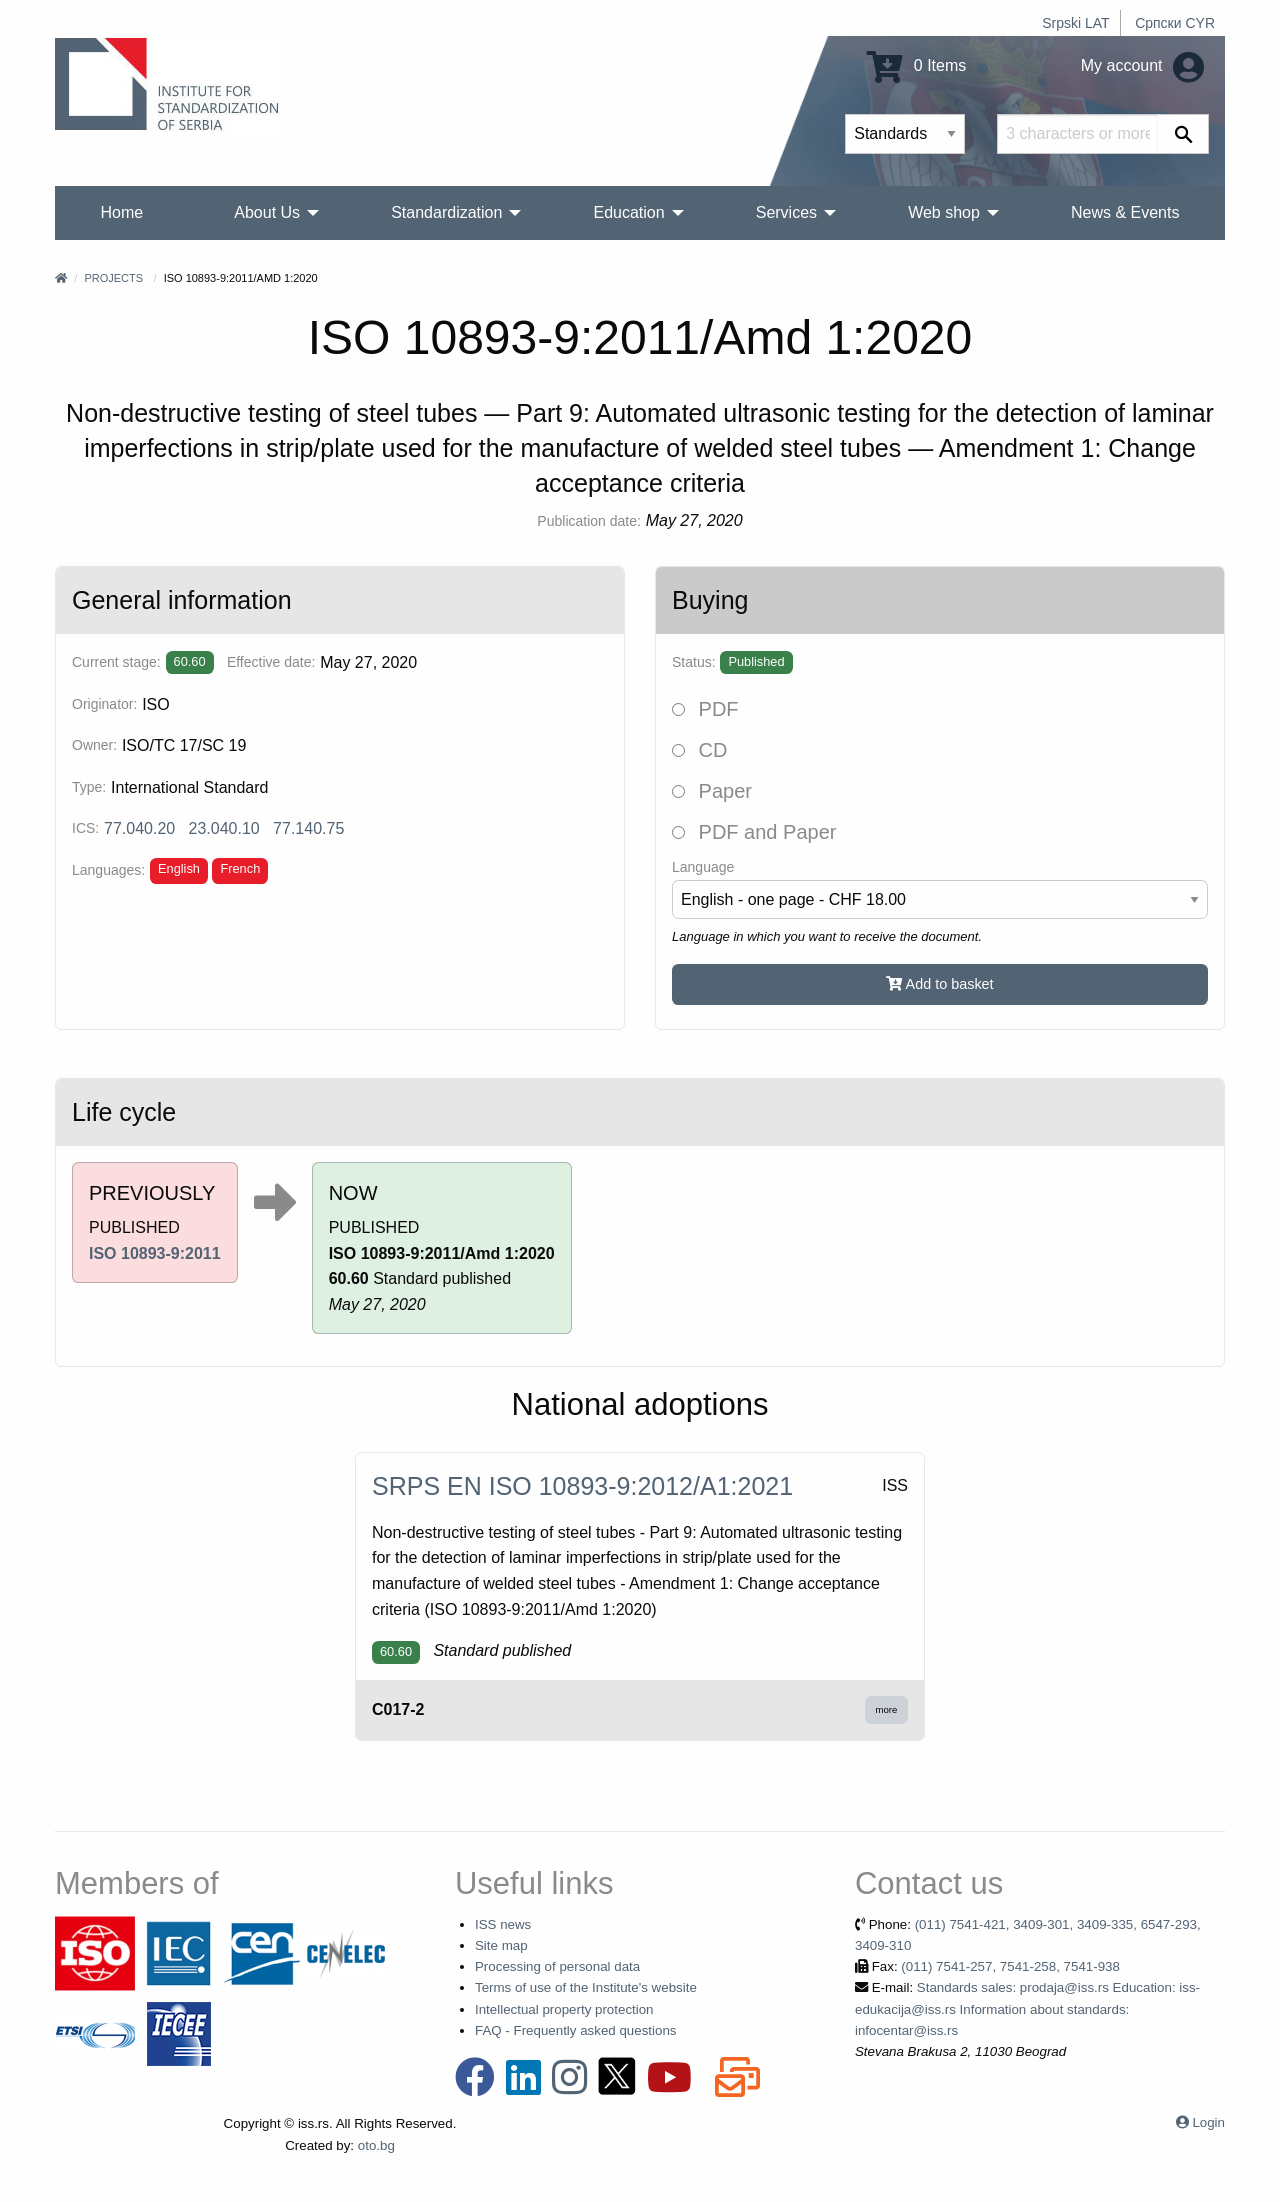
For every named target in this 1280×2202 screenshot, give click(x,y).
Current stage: (116, 662)
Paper (712, 791)
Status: (694, 662)
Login (1208, 2122)
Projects (113, 278)
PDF (705, 709)
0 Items (916, 65)
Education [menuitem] (628, 212)
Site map (501, 1945)
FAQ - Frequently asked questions (576, 2030)
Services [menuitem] (786, 212)
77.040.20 (139, 828)
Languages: (108, 870)
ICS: (85, 828)
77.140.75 (308, 828)
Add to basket (939, 984)
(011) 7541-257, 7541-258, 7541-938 (1010, 1966)
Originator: (104, 704)
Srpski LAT (1075, 23)
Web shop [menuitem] (944, 212)
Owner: (94, 745)
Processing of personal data (557, 1966)
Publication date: (589, 521)
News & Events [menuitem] (1125, 212)
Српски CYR (1175, 23)
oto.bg (376, 2145)
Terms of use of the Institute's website (586, 1987)
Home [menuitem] (122, 212)
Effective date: (271, 662)
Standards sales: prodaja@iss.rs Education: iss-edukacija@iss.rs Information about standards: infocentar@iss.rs (1027, 2009)
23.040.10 (224, 828)
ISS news (503, 1924)
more (887, 1709)
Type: (89, 787)
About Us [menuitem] (267, 212)
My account (1142, 65)
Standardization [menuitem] (446, 212)
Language (703, 867)
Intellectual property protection (564, 2009)
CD (699, 750)
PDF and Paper (754, 832)
